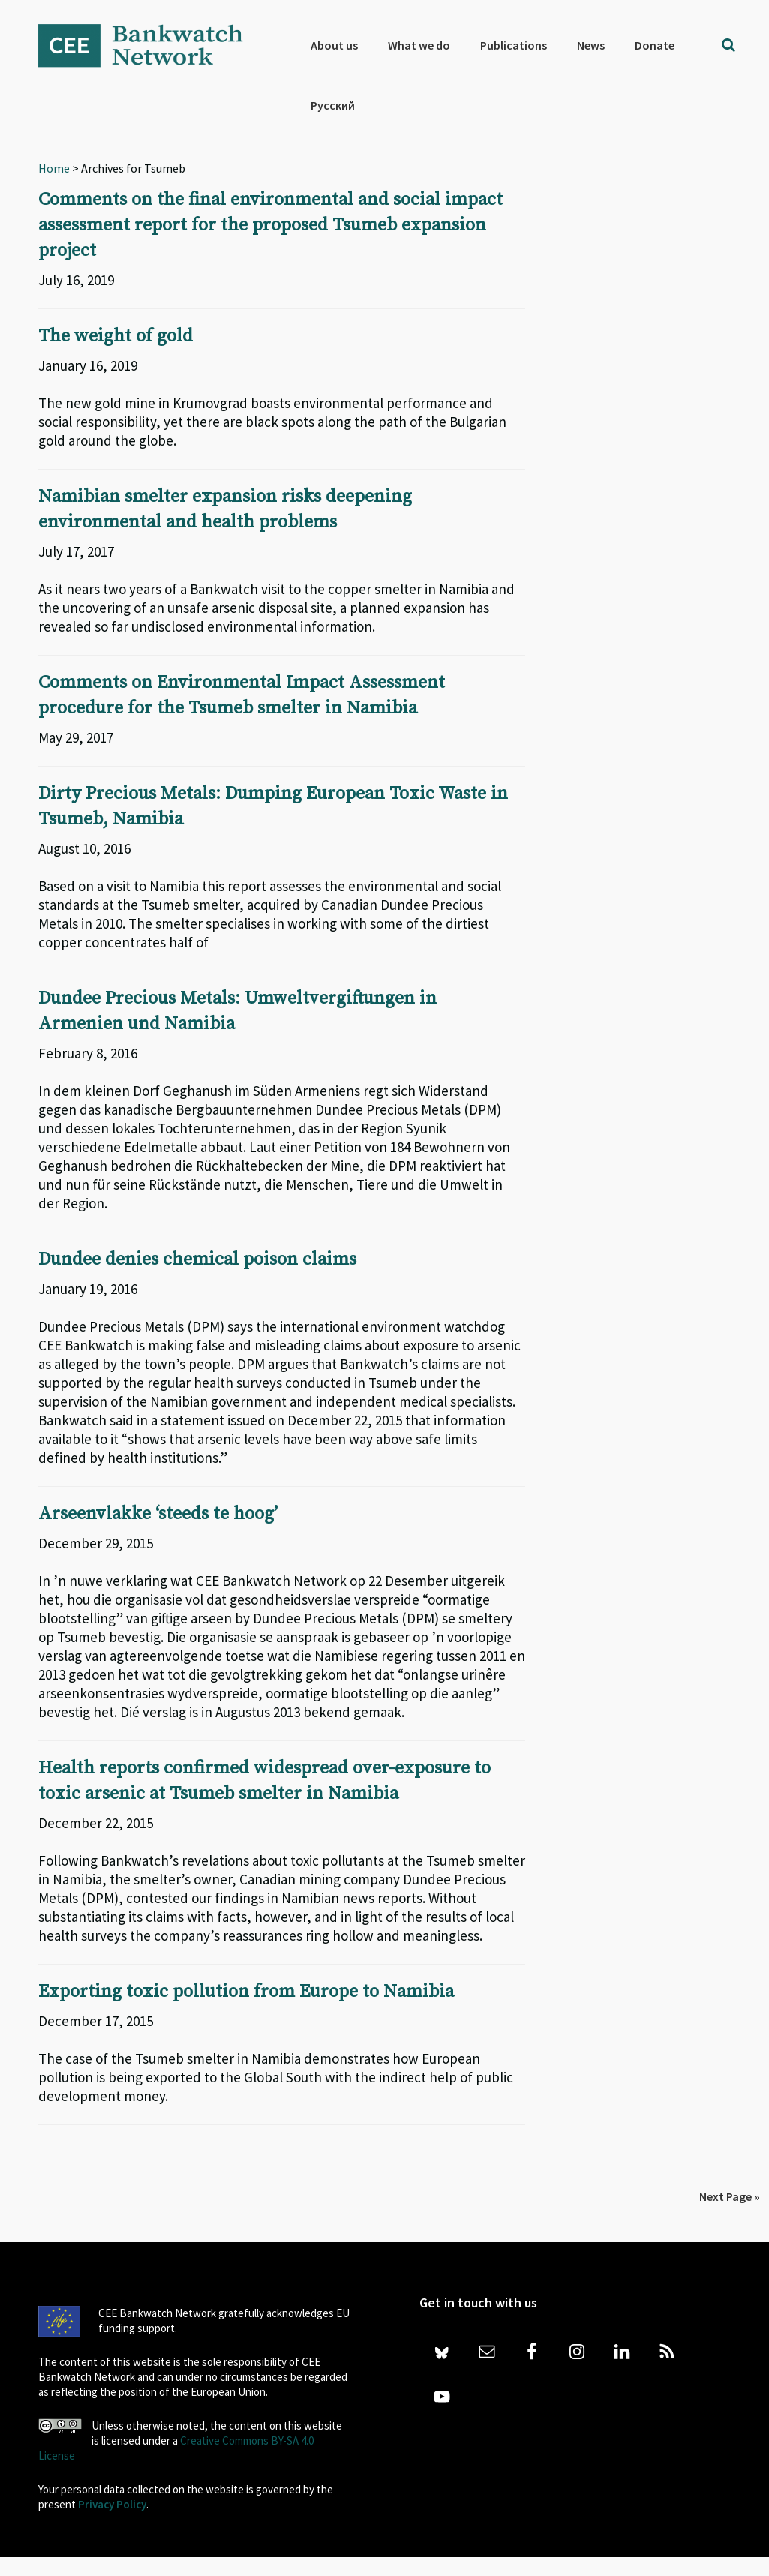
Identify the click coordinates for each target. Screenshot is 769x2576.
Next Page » (729, 2196)
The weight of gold (115, 336)
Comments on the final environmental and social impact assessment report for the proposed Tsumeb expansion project (270, 225)
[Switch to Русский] (333, 105)
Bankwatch (150, 45)
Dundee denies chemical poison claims (197, 1259)
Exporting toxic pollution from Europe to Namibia (246, 1991)
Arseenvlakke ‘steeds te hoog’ (158, 1514)
